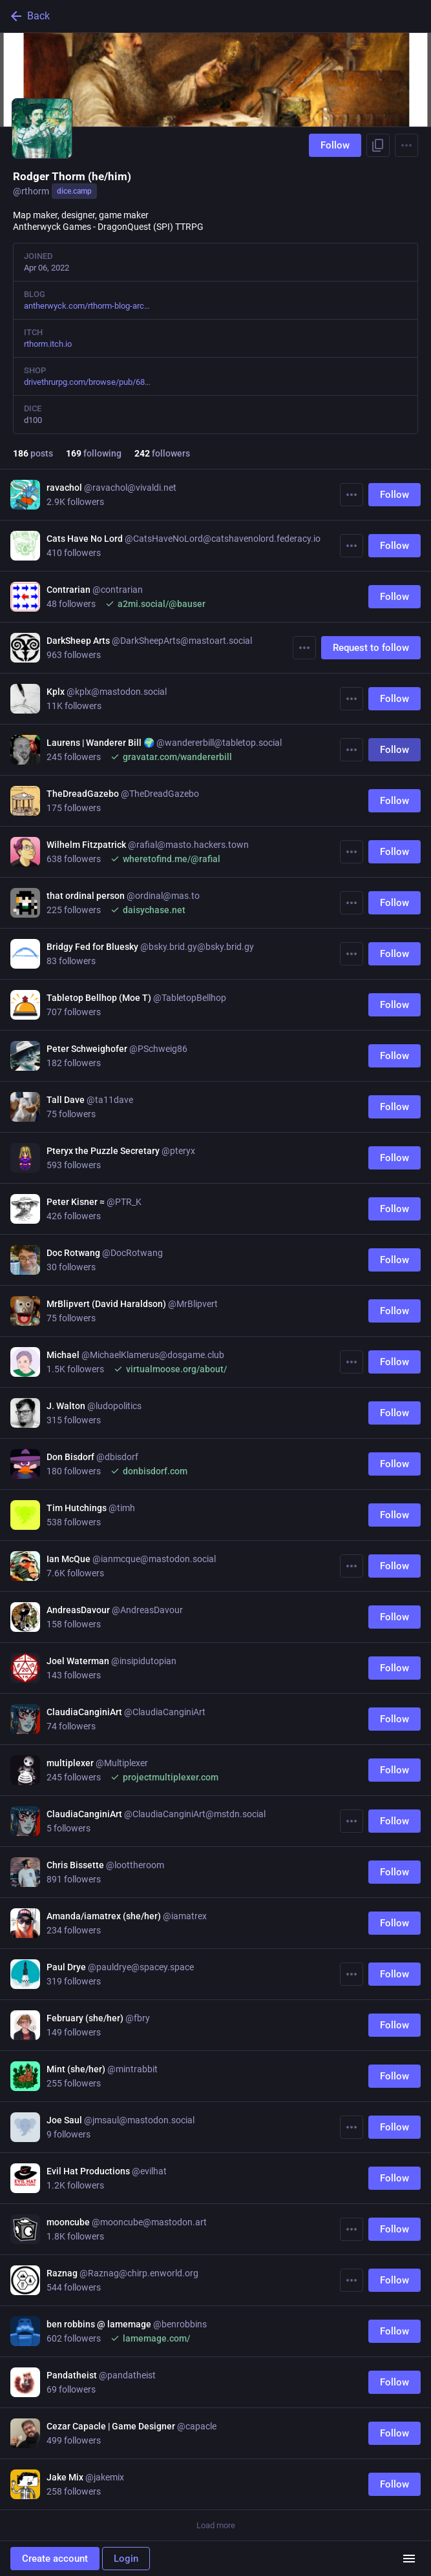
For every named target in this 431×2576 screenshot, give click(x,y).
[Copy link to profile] (378, 145)
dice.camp (74, 191)
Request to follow (371, 648)
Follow (335, 145)
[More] (351, 494)
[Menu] (406, 145)
